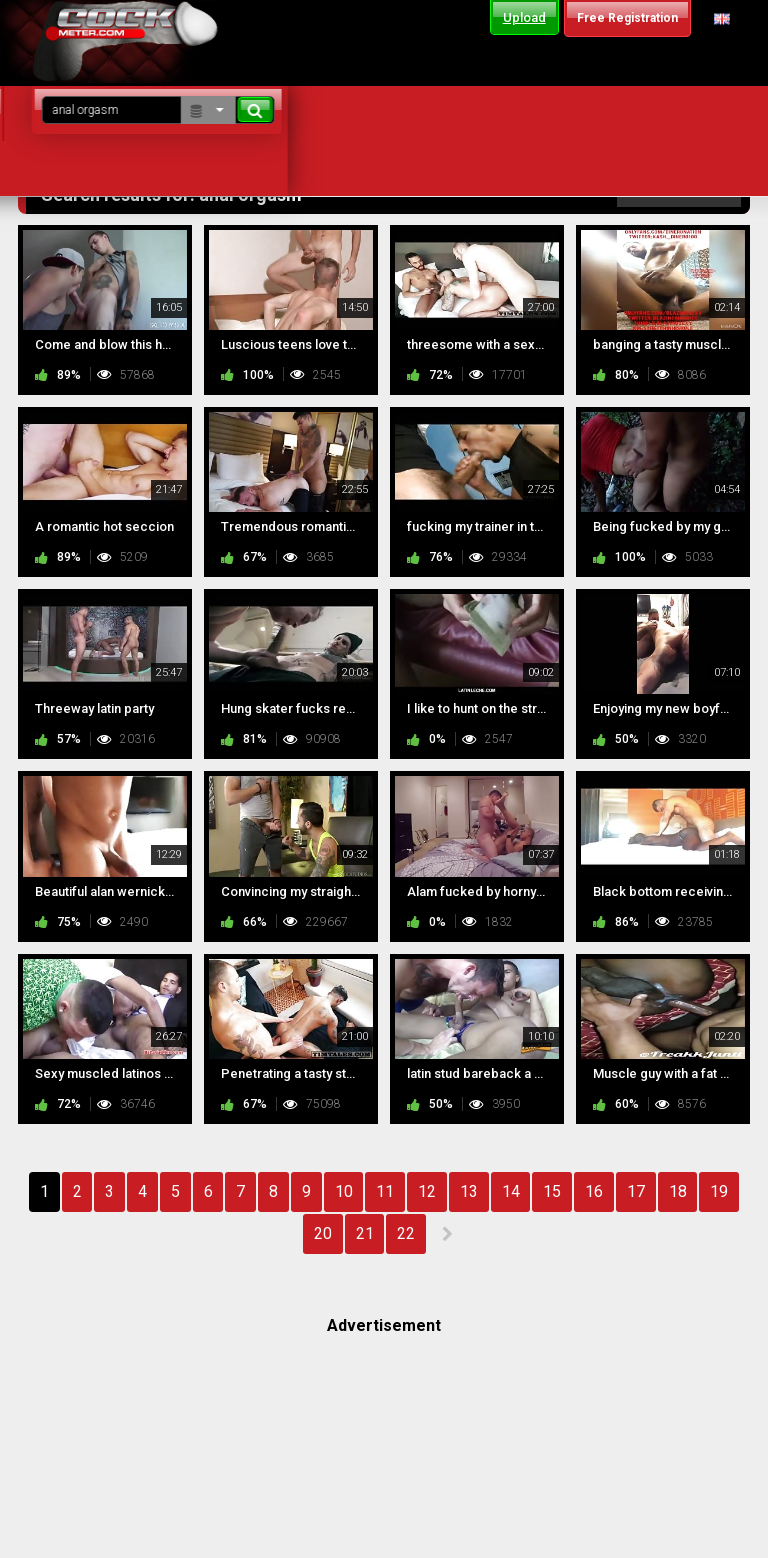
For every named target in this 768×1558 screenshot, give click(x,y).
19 (719, 1191)
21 (365, 1233)
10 (344, 1191)
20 (323, 1233)
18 (678, 1191)
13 (469, 1191)
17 (636, 1191)
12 (427, 1191)
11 (385, 1191)
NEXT (446, 1234)
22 (406, 1233)
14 (511, 1191)
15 (552, 1191)
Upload (524, 17)
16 (594, 1191)
